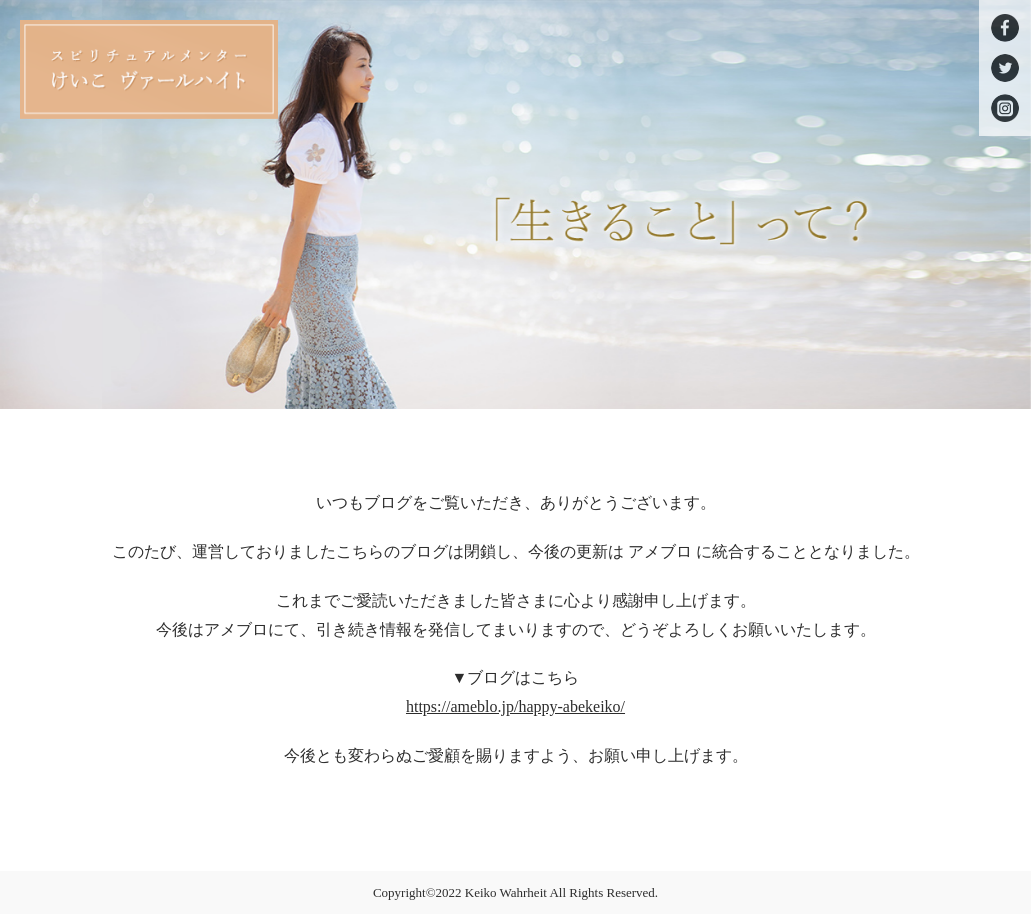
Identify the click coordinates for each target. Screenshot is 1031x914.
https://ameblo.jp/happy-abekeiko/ (515, 706)
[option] (515, 204)
